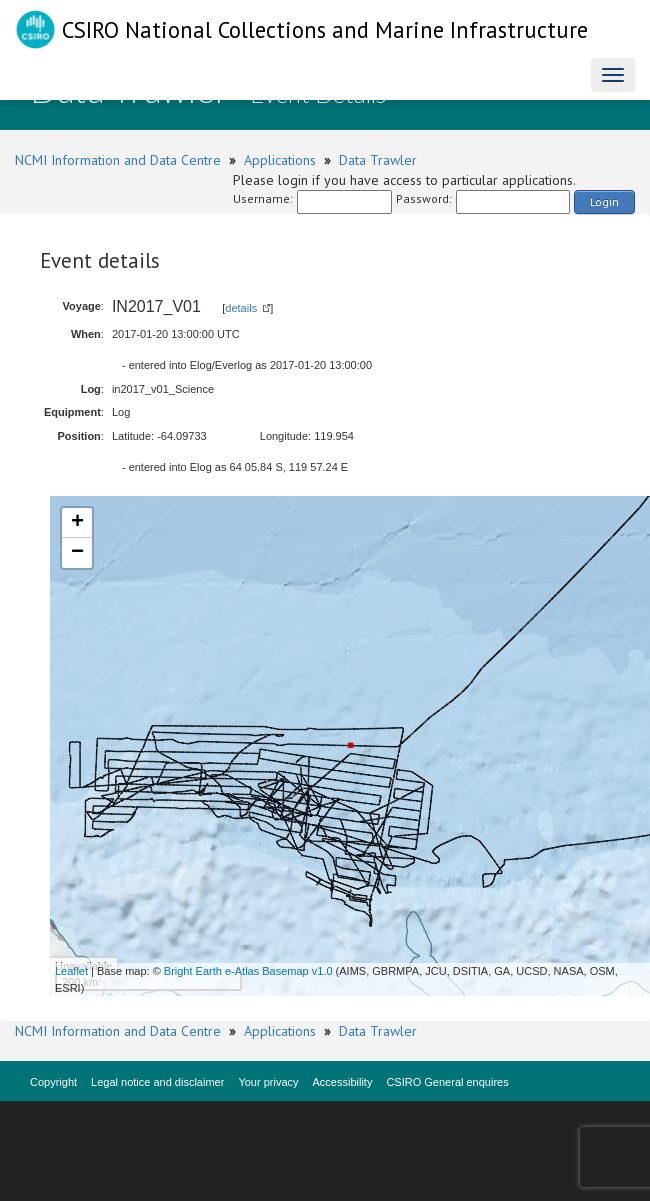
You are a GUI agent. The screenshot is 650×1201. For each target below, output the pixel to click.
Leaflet (71, 971)
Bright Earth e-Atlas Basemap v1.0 (248, 971)
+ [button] (77, 523)
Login (604, 201)
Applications (280, 160)
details (241, 308)
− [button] (77, 553)
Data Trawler (378, 160)
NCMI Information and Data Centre (118, 160)
